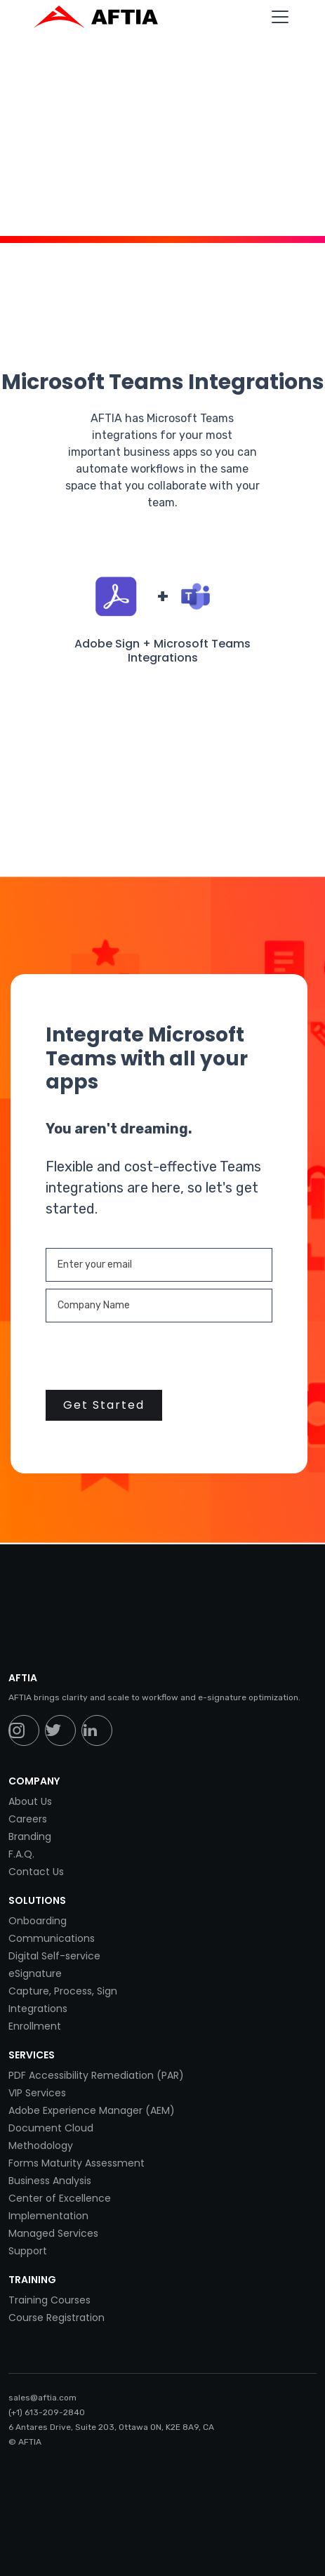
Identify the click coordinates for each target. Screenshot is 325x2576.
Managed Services (53, 2233)
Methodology (40, 2145)
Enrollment (34, 2026)
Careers (27, 1819)
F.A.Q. (21, 1854)
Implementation (48, 2216)
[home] (103, 17)
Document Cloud (50, 2128)
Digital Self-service (54, 1956)
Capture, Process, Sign (62, 1991)
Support (27, 2251)
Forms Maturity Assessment (76, 2163)
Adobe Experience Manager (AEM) (91, 2110)
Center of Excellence (59, 2198)
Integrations (37, 2009)
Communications (51, 1938)
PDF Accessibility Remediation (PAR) (96, 2075)
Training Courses (49, 2300)
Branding (29, 1836)
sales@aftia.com (42, 2398)
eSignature (35, 1973)
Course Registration (56, 2318)
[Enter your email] (159, 1265)
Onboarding (37, 1921)
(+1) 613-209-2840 (46, 2412)
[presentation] (152, 1356)
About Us (30, 1801)
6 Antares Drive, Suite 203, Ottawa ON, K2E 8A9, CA (111, 2427)
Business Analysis (49, 2181)
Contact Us (36, 1872)
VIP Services (37, 2093)
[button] (277, 17)
